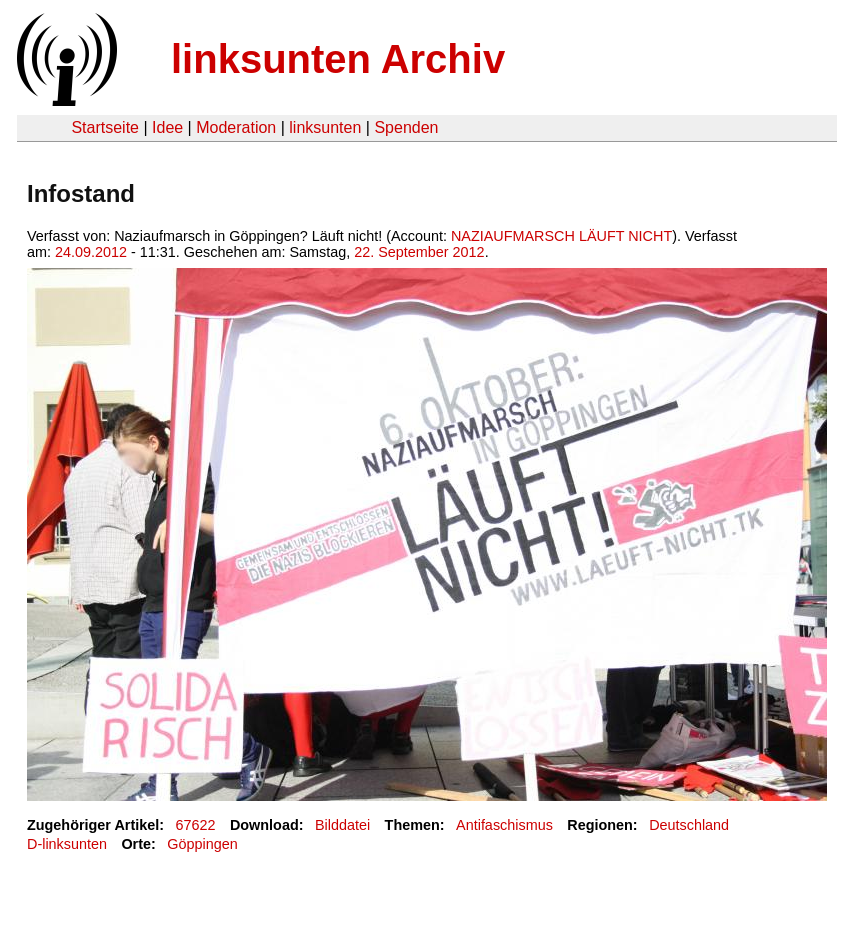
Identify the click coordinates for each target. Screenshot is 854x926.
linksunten (325, 127)
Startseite (105, 127)
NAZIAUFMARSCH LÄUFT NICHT (561, 236)
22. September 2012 (419, 252)
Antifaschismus (504, 825)
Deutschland (689, 825)
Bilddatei (342, 825)
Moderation (236, 127)
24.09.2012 (91, 252)
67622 (196, 825)
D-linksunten (67, 844)
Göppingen (202, 844)
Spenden (406, 127)
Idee (167, 127)
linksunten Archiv (338, 59)
